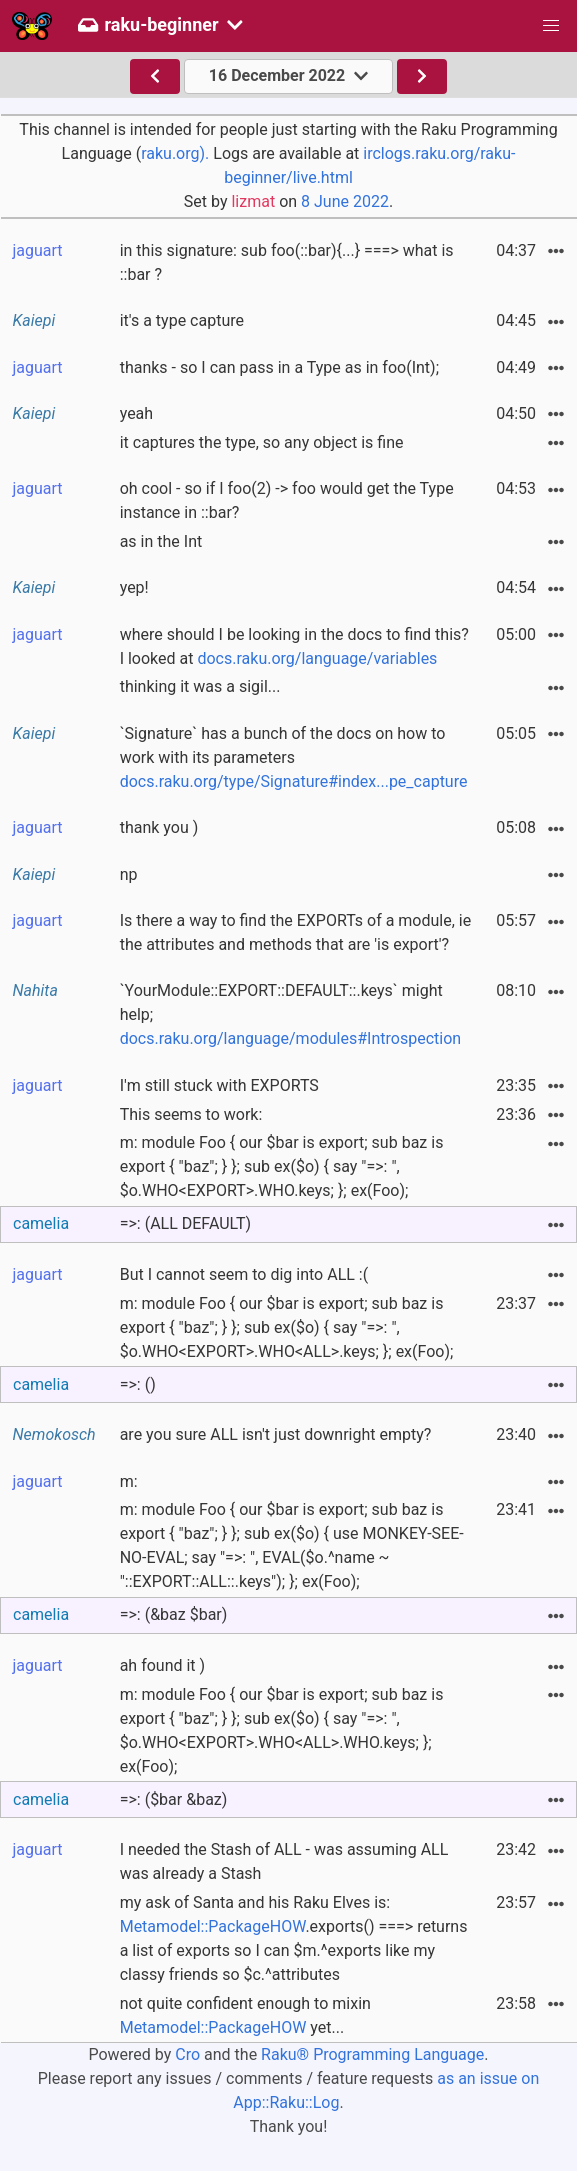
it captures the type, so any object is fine (262, 442)
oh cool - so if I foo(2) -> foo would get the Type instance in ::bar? (287, 500)
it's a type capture (182, 320)
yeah (136, 413)
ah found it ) (162, 1665)
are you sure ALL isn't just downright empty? (276, 1434)
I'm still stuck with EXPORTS (219, 1085)
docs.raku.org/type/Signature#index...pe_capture (294, 781)
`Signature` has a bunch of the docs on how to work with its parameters (294, 757)
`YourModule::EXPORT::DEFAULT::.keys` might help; (290, 1014)
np (129, 874)
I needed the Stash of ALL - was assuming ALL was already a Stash (284, 1861)
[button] (551, 26)
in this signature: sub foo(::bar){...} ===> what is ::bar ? (287, 262)
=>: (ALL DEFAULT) (185, 1223)
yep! (134, 587)
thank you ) (159, 827)
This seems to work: (191, 1114)
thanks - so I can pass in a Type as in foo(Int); (279, 367)
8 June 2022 (345, 201)
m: (129, 1481)
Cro (187, 2054)
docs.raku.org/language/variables (317, 658)
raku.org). (175, 153)
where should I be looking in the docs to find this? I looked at (294, 646)
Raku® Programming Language (372, 2054)
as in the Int (161, 541)
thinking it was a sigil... (200, 686)
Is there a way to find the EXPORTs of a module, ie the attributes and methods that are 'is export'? (296, 932)
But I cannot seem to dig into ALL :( (244, 1274)
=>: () (138, 1384)
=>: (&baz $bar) (174, 1614)
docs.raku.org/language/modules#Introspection (290, 1038)
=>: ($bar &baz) (174, 1799)
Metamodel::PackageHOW (213, 1926)
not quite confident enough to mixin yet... (245, 2015)
